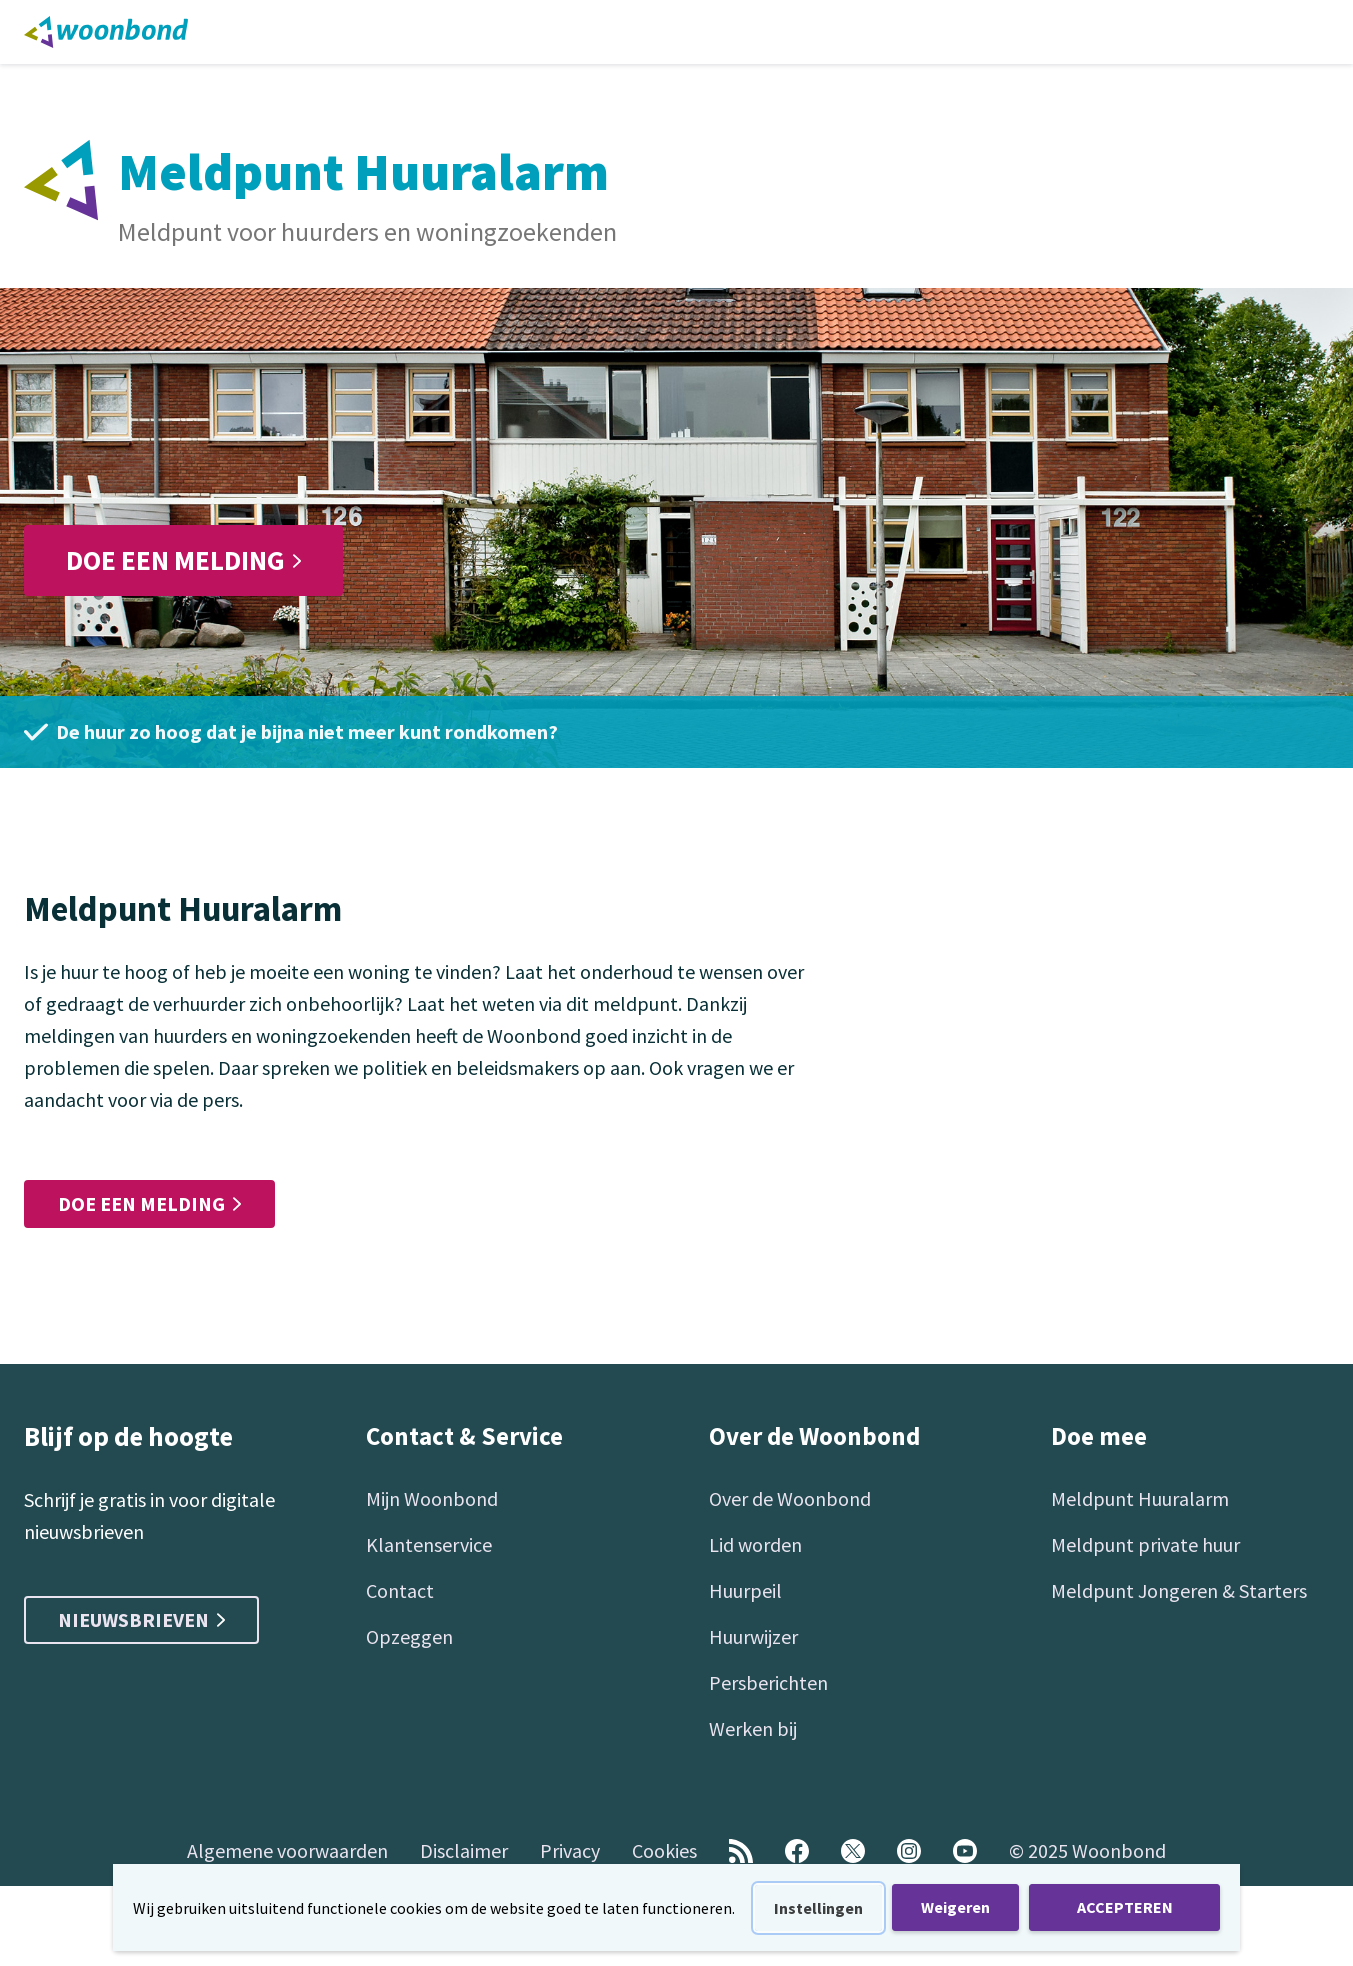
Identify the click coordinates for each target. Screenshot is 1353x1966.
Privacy (570, 1850)
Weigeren (955, 1907)
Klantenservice (429, 1544)
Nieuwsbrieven (141, 1619)
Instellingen (818, 1908)
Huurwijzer (753, 1636)
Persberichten (768, 1682)
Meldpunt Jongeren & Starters (1179, 1590)
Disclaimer (464, 1850)
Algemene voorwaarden (287, 1850)
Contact (400, 1590)
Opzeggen (409, 1636)
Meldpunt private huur (1145, 1544)
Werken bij (753, 1728)
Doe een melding (183, 560)
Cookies (664, 1850)
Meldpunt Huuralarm (1140, 1498)
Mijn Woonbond (432, 1498)
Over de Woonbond (790, 1498)
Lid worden (755, 1544)
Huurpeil (745, 1590)
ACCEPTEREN (1125, 1907)
